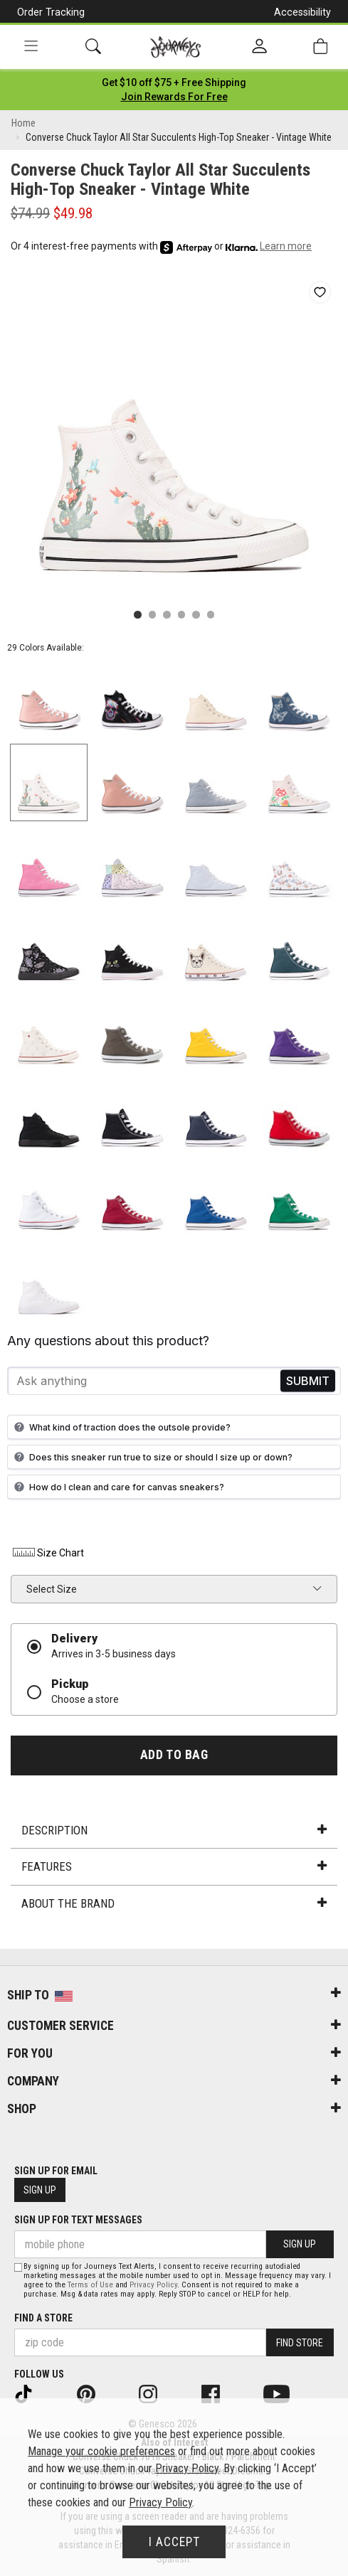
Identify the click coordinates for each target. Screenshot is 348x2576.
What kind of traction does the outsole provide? (121, 1427)
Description (173, 1830)
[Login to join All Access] (174, 82)
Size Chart (47, 1553)
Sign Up (39, 2190)
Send (307, 1381)
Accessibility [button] (302, 12)
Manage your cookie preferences (101, 2451)
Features (173, 1866)
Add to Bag (174, 1755)
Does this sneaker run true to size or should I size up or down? (151, 1456)
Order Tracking (51, 12)
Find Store (299, 2342)
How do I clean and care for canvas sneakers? (117, 1486)
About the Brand (173, 1903)
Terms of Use (90, 2284)
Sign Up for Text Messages (78, 2219)
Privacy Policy (153, 2284)
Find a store (43, 2318)
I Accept (174, 2542)
